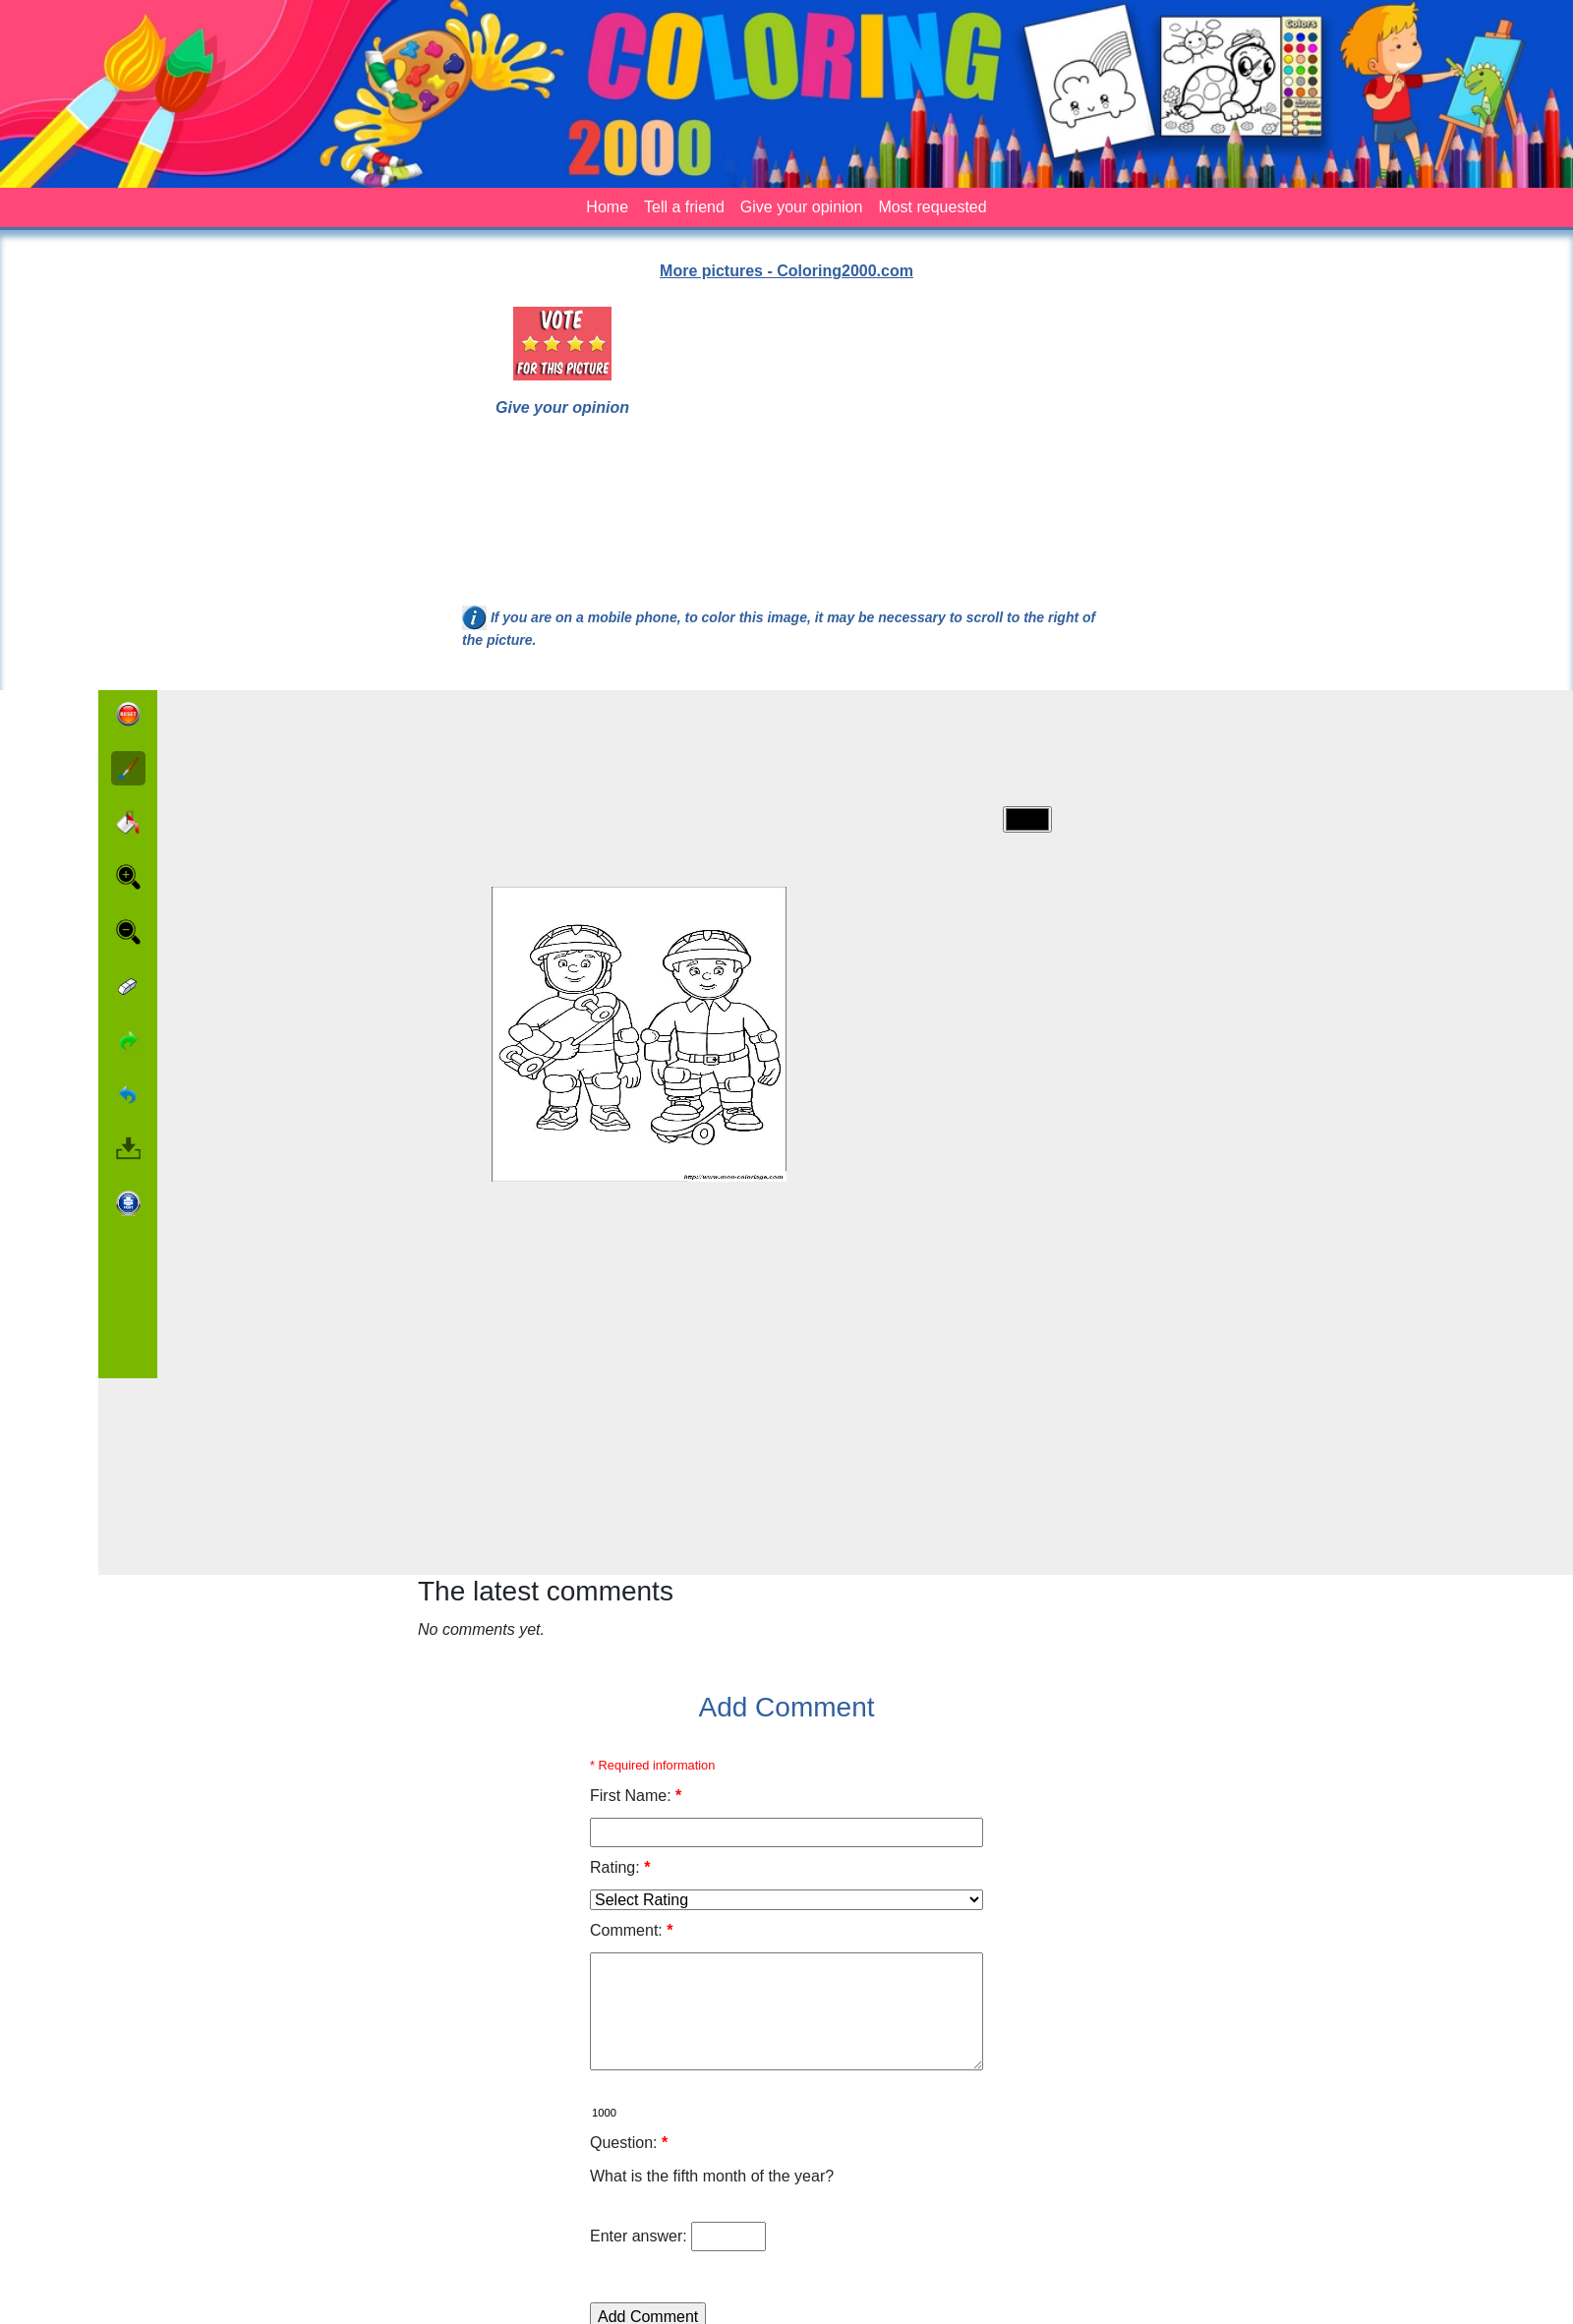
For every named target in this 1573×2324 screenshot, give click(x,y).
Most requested (932, 207)
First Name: (635, 1795)
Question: (629, 2142)
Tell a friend (684, 207)
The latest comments (545, 1591)
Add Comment (787, 1707)
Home (607, 207)
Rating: (620, 1867)
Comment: (631, 1930)
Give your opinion (801, 207)
